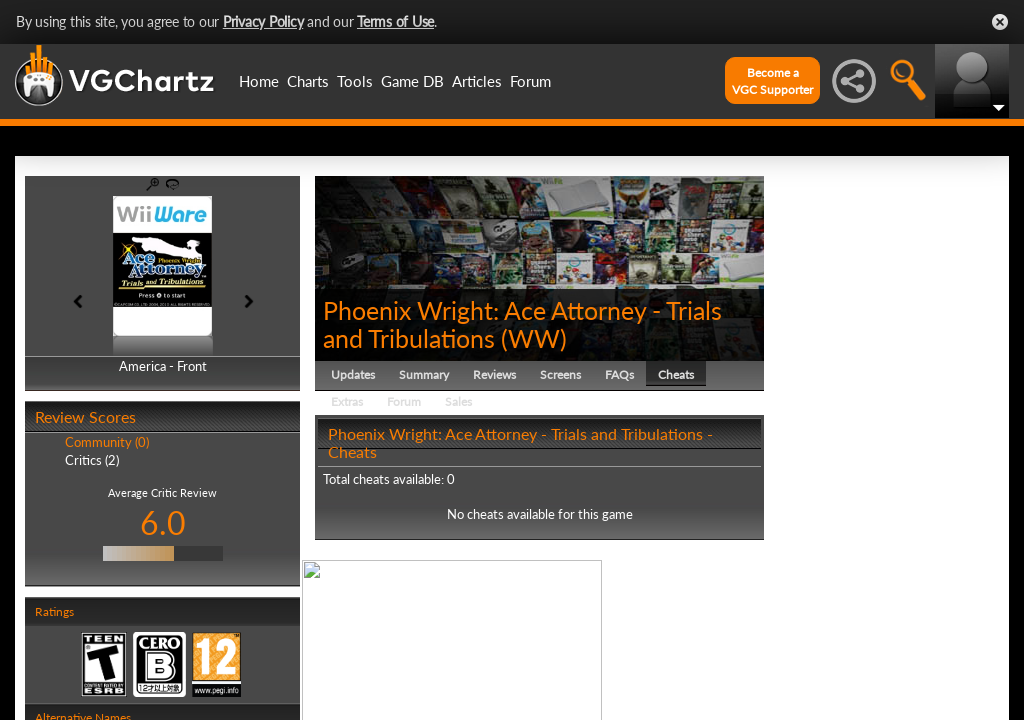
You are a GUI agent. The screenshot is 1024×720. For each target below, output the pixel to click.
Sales (458, 401)
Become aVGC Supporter (772, 81)
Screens (560, 374)
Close (1000, 22)
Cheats (676, 374)
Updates (353, 374)
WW (534, 338)
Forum (530, 81)
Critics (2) (92, 460)
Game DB (412, 81)
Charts (308, 81)
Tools (355, 81)
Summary (424, 374)
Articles (477, 81)
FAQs (619, 374)
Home (259, 81)
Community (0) (107, 442)
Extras (347, 401)
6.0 (163, 522)
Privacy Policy (263, 21)
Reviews (494, 374)
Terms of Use (395, 21)
